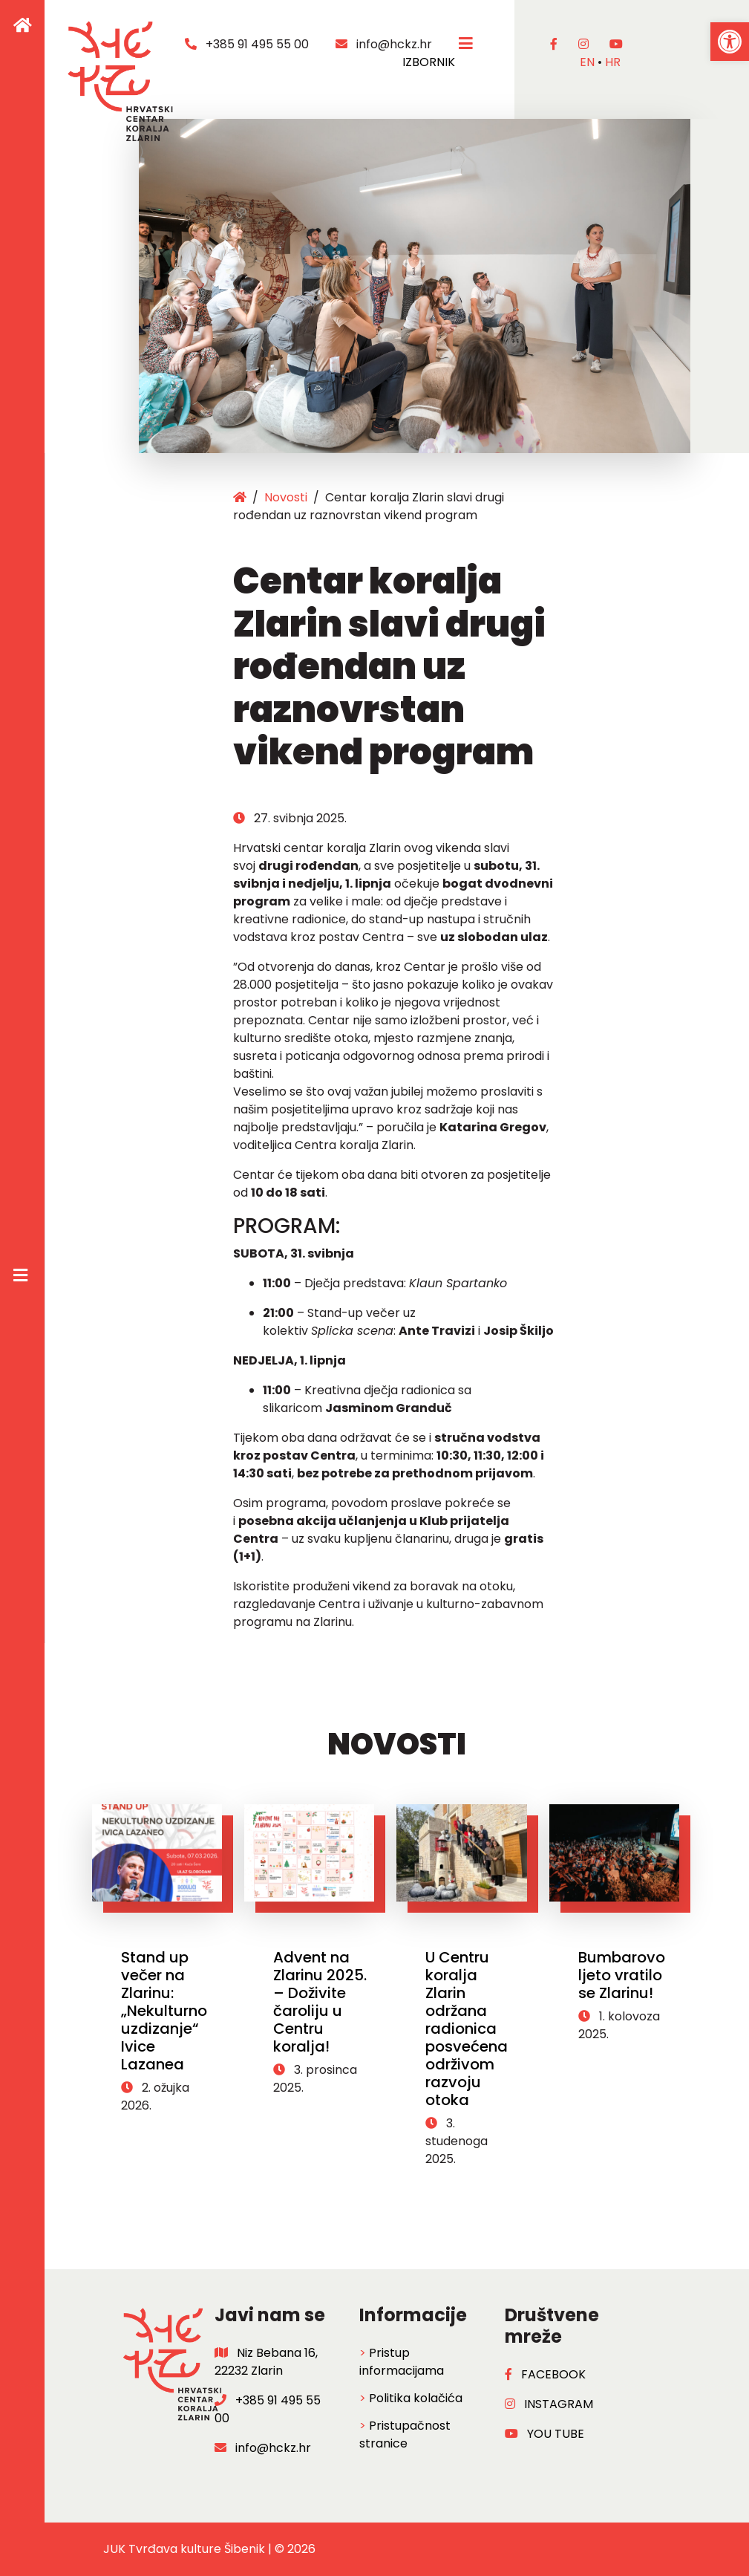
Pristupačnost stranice (405, 2434)
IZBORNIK (440, 53)
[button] (729, 41)
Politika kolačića (415, 2398)
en (587, 62)
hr (613, 62)
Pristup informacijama (401, 2361)
